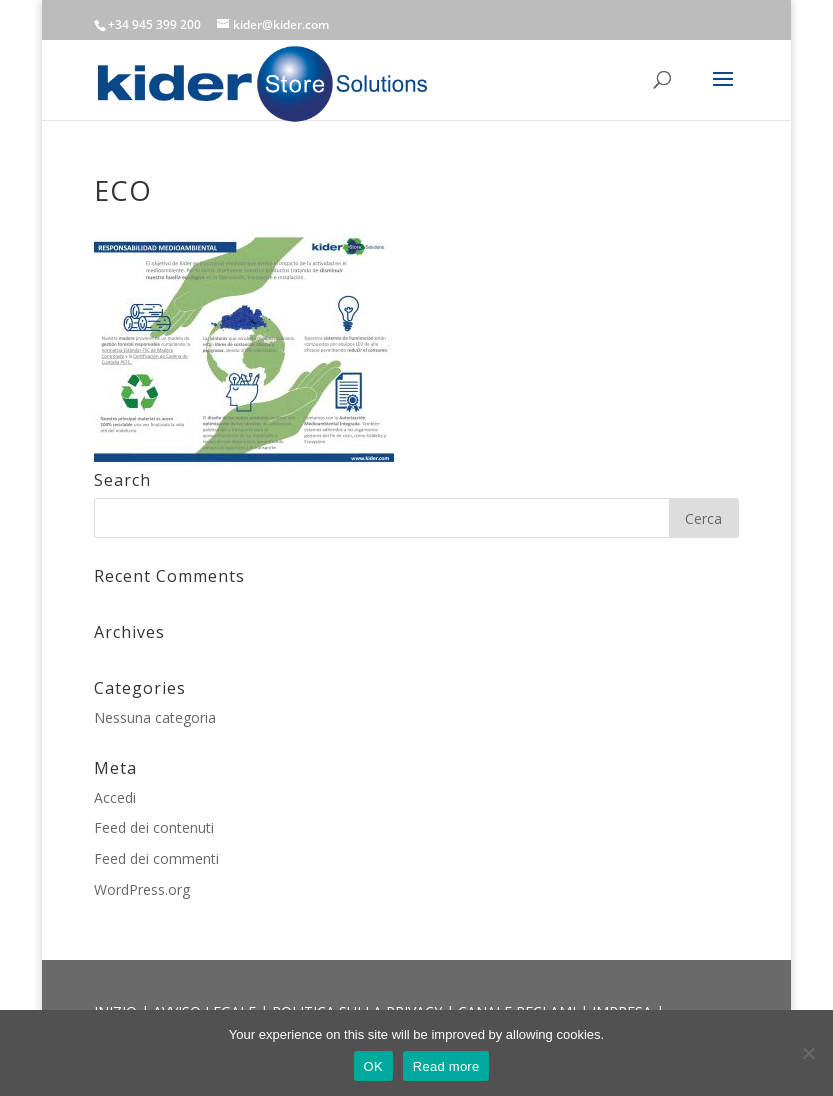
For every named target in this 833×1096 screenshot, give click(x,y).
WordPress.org (142, 889)
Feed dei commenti (156, 858)
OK (373, 1066)
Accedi (115, 797)
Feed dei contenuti (154, 827)
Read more (446, 1066)
